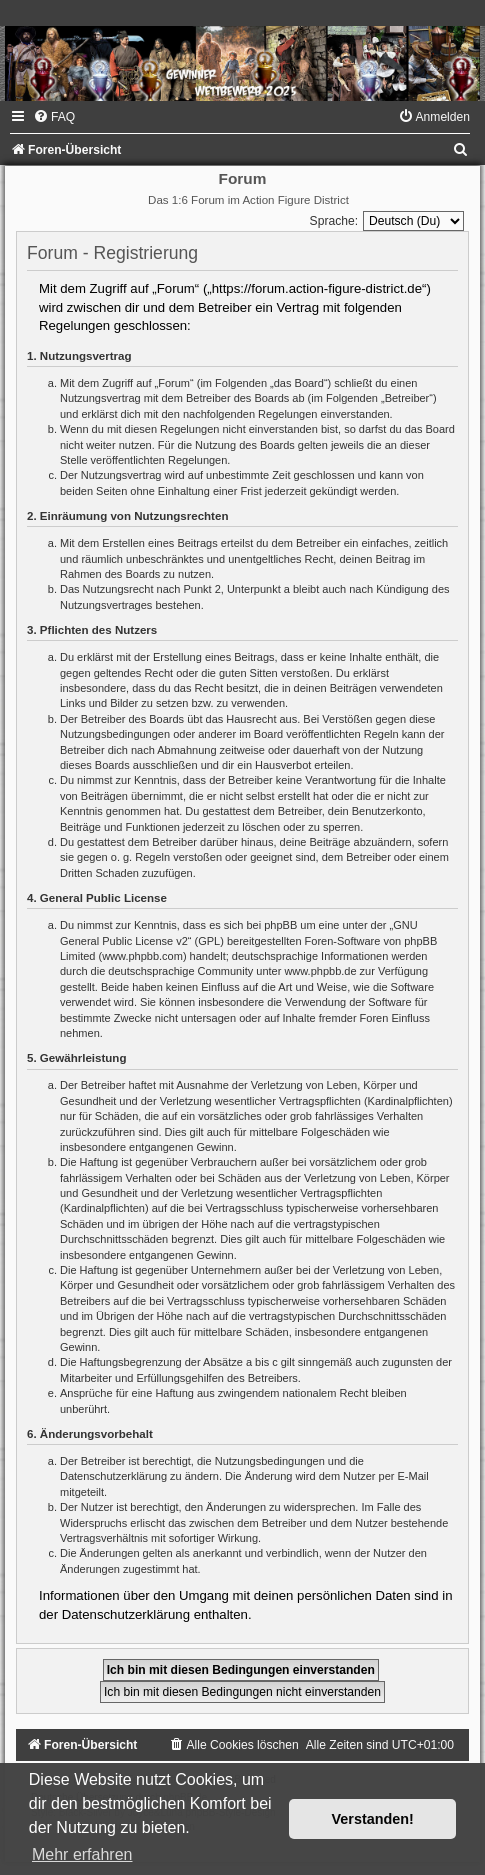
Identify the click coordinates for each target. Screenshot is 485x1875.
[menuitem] (54, 117)
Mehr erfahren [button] (82, 1854)
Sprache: (334, 221)
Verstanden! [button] (373, 1819)
